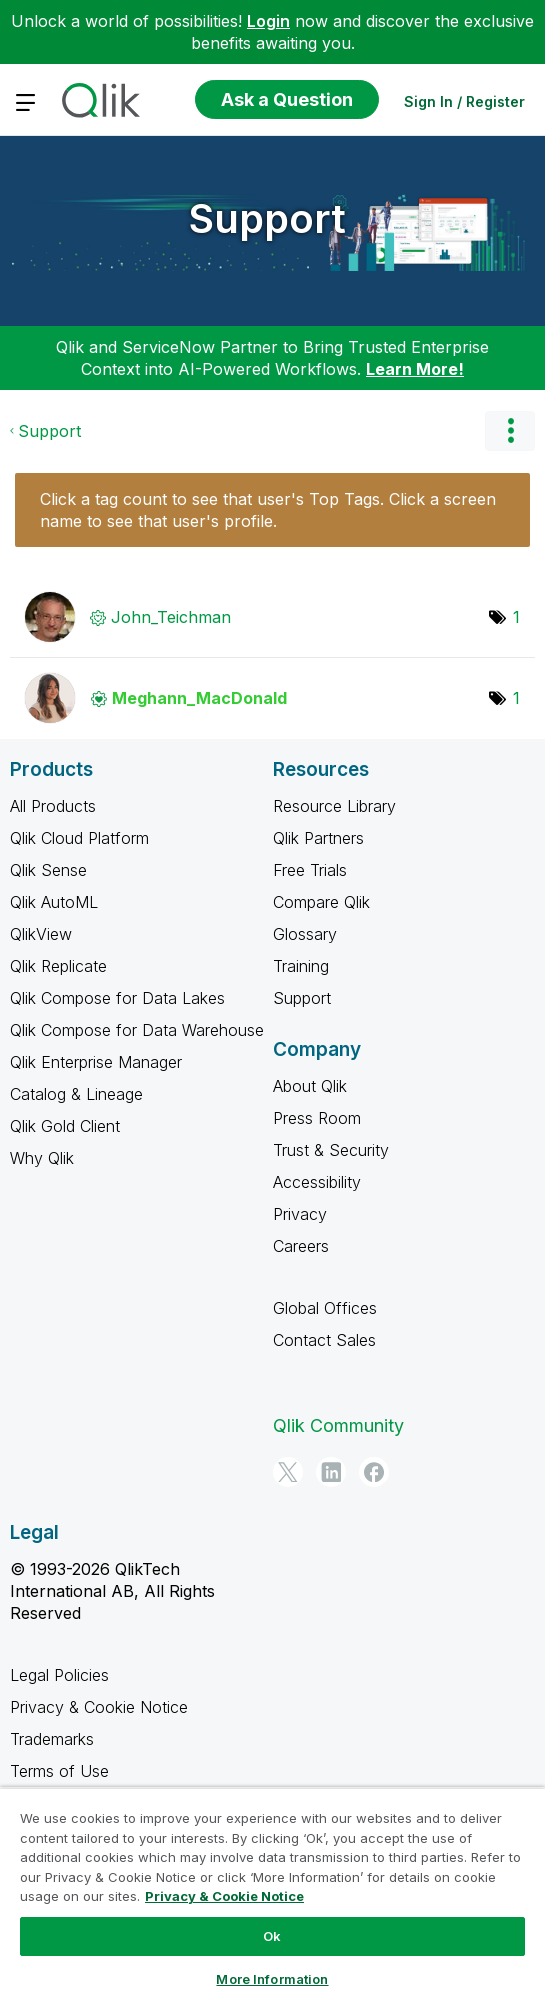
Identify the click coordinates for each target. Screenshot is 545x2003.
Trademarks (52, 1739)
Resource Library (334, 806)
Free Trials (310, 870)
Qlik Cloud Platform (79, 838)
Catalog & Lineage (76, 1094)
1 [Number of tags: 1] (516, 617)
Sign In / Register (464, 101)
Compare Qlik (321, 902)
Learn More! (415, 369)
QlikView (41, 934)
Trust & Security (331, 1150)
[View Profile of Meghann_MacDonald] (199, 698)
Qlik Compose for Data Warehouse (137, 1030)
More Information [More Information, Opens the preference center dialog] (272, 1979)
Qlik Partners (318, 838)
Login (268, 21)
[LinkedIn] (331, 1472)
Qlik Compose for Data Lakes (117, 998)
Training (301, 966)
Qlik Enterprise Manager (96, 1062)
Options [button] (510, 431)
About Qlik (310, 1086)
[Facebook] (374, 1472)
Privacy (300, 1214)
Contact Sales (324, 1340)
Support (267, 218)
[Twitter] (288, 1472)
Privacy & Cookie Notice (99, 1707)
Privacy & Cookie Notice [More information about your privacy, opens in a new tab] (224, 1896)
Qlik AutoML (54, 902)
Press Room (317, 1118)
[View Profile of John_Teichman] (171, 617)
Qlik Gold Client (65, 1126)
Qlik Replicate (58, 966)
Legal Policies (59, 1675)
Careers (301, 1246)
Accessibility (317, 1182)
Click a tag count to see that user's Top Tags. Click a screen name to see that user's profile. (268, 510)
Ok (272, 1936)
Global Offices (325, 1308)
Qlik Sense (48, 870)
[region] (272, 1895)
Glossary (305, 934)
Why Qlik (42, 1158)
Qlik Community (338, 1425)
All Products (53, 806)
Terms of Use (59, 1771)
